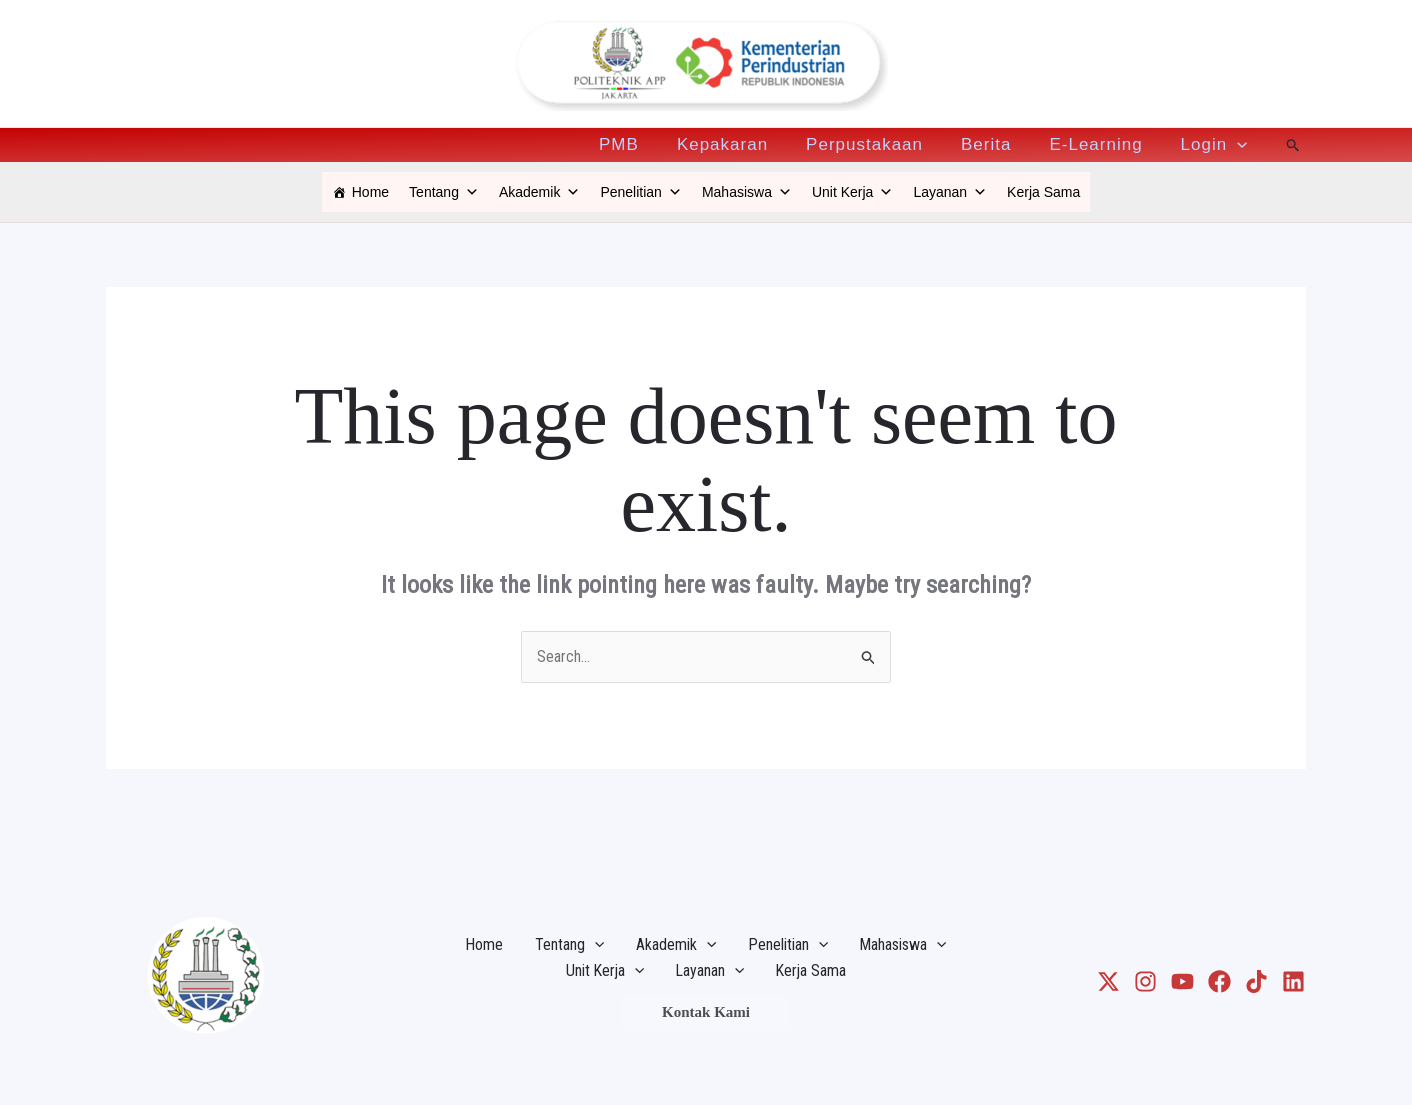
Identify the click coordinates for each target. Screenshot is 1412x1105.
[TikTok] (1256, 981)
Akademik (539, 192)
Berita (996, 145)
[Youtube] (1182, 981)
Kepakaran (740, 145)
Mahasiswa (747, 192)
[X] (1108, 981)
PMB (641, 145)
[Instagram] (1145, 981)
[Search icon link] (1293, 145)
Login (1216, 145)
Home (370, 192)
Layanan (950, 192)
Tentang (444, 192)
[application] (1239, 145)
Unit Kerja (852, 192)
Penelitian (641, 192)
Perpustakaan (878, 145)
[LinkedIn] (1293, 981)
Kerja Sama (1043, 192)
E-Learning (1101, 145)
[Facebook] (1219, 981)
